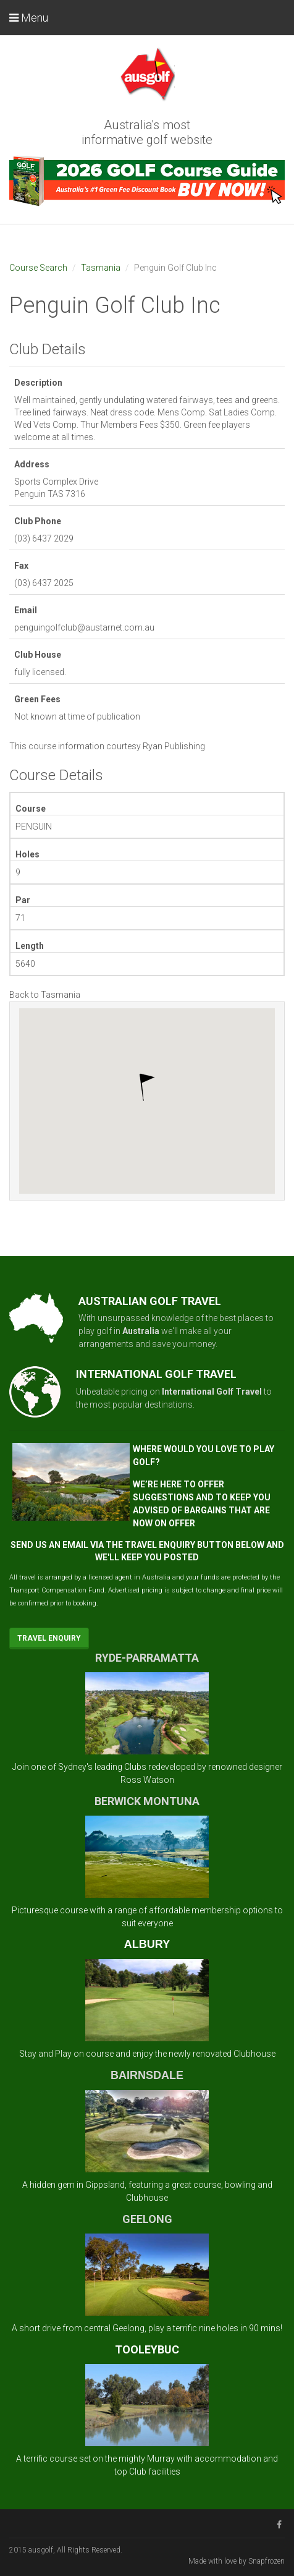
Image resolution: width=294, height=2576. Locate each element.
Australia (140, 1331)
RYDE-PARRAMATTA (147, 1657)
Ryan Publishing (174, 746)
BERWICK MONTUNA (147, 1801)
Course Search (38, 268)
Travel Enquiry (49, 1638)
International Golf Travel (212, 1391)
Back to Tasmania (44, 995)
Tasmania (100, 268)
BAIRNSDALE (147, 2075)
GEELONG (147, 2219)
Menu (28, 17)
